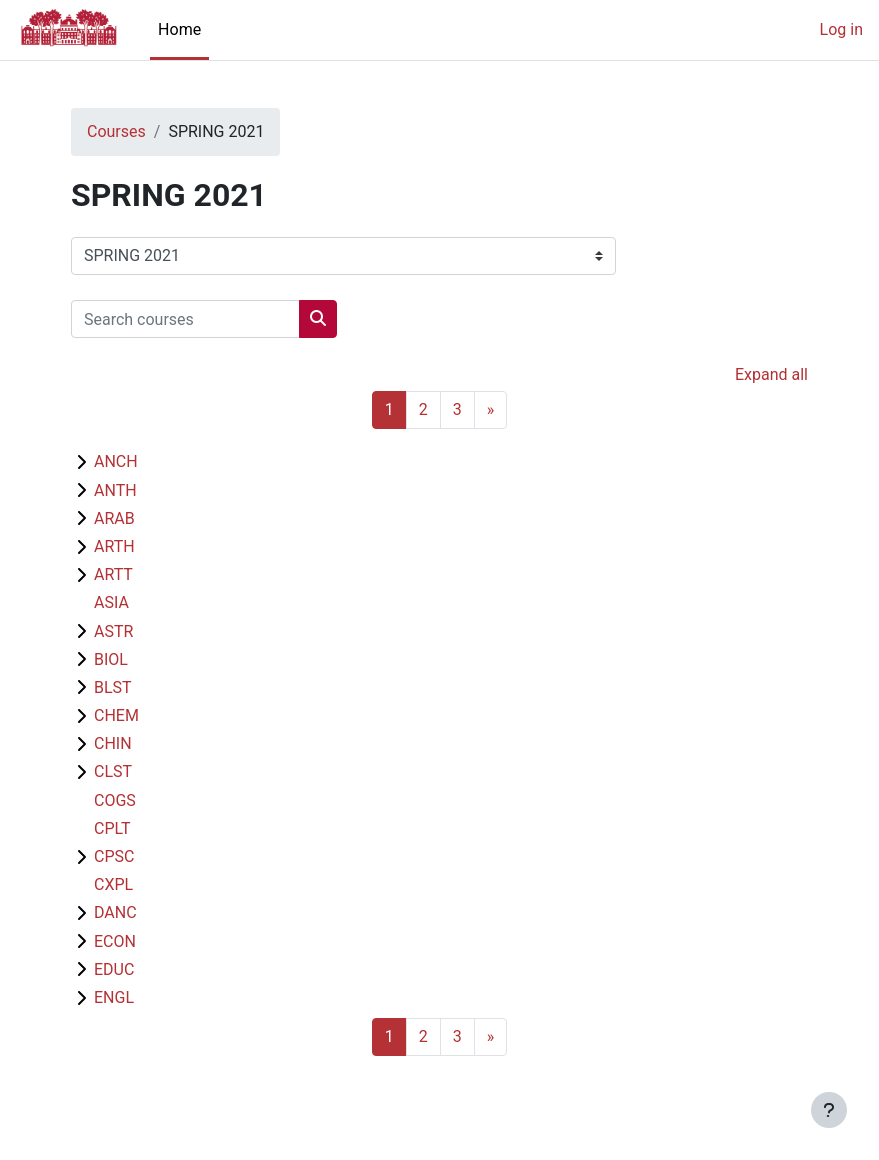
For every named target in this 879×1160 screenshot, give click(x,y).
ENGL (114, 997)
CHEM (116, 715)
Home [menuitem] (179, 29)
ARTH (114, 546)
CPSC (114, 856)
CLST (113, 771)
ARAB (114, 518)
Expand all (771, 374)
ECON (115, 941)
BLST (113, 687)
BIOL (111, 659)
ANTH (115, 490)
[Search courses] (185, 319)
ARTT (113, 574)
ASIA (111, 602)
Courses (116, 131)
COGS (115, 800)
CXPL (113, 884)
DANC (115, 912)
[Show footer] (829, 1110)
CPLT (112, 828)
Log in (841, 29)
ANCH (116, 461)
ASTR (113, 631)
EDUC (114, 969)
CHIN (113, 743)
